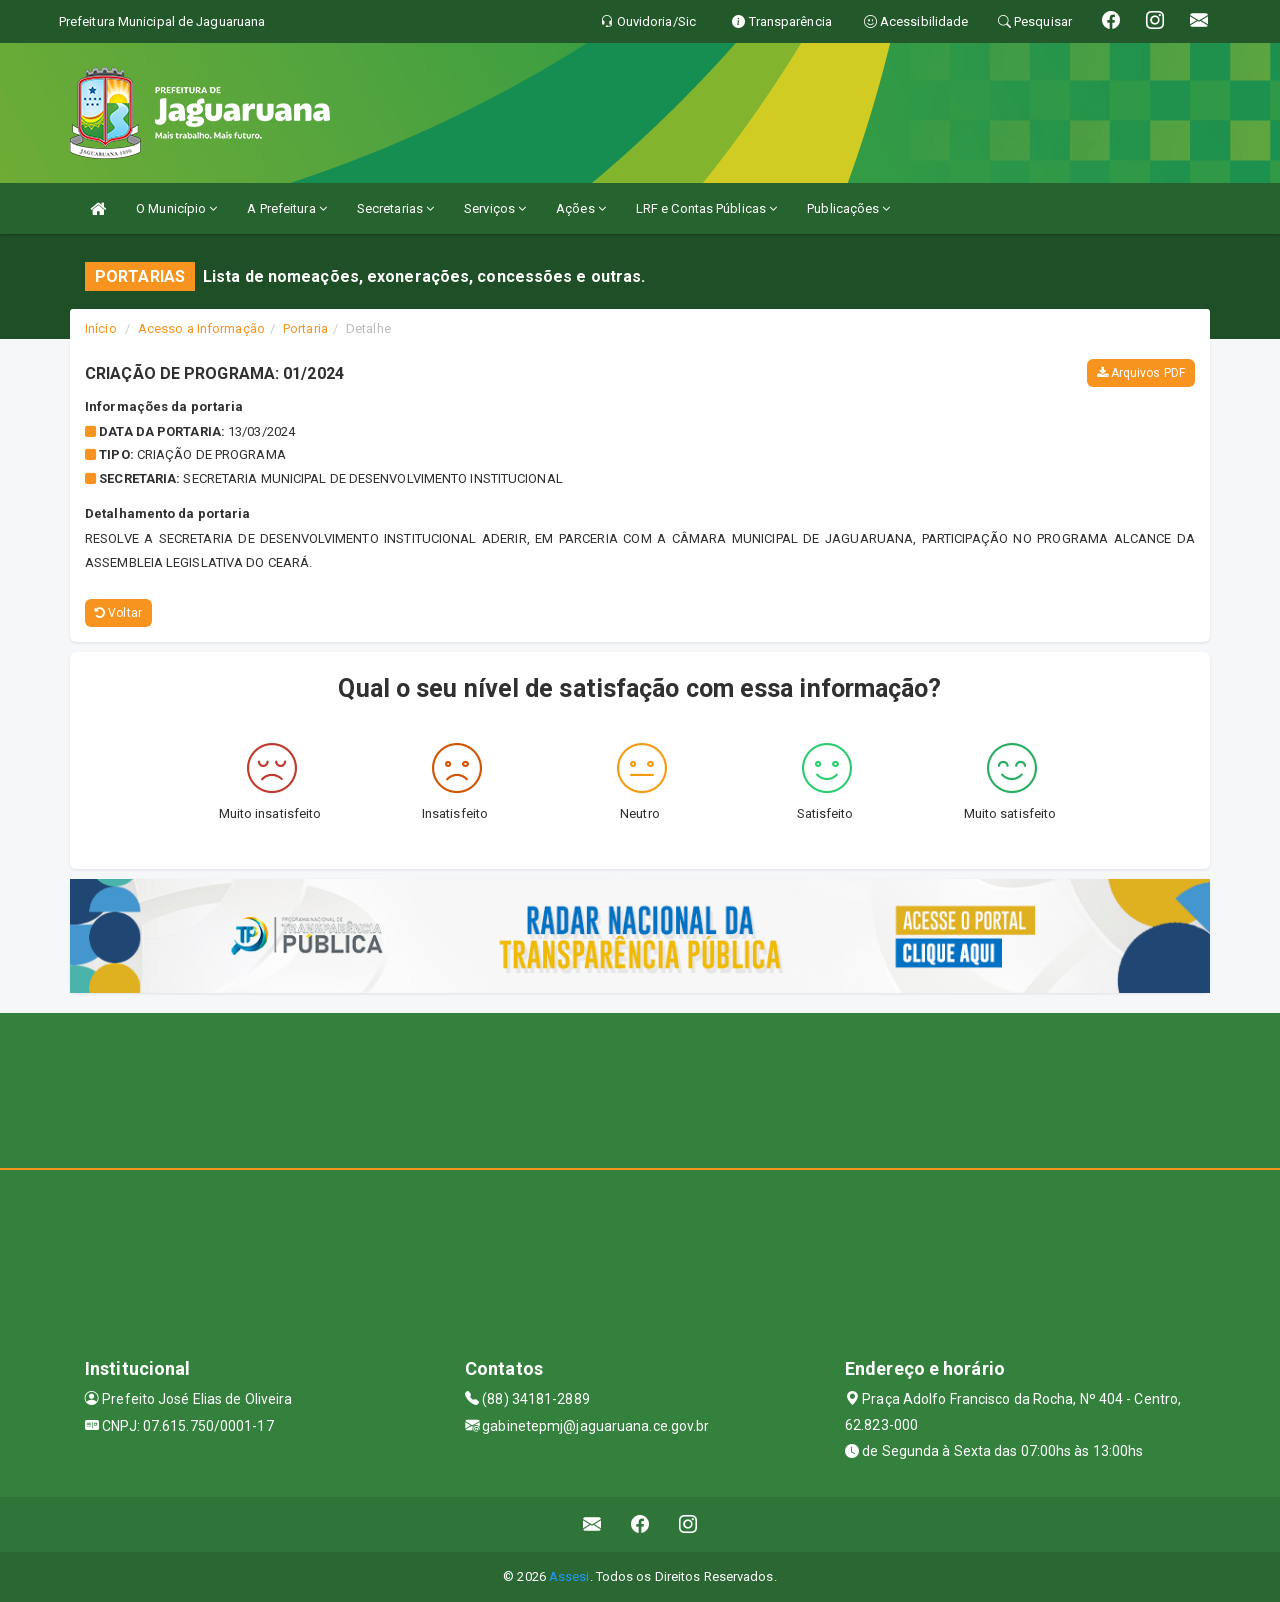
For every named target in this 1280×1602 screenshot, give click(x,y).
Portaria (305, 328)
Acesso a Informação (201, 328)
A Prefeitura (286, 208)
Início (101, 328)
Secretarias (395, 208)
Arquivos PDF (1141, 373)
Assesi (569, 1576)
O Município (176, 208)
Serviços (495, 208)
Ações (581, 208)
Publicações (848, 208)
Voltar (118, 613)
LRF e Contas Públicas (706, 208)
